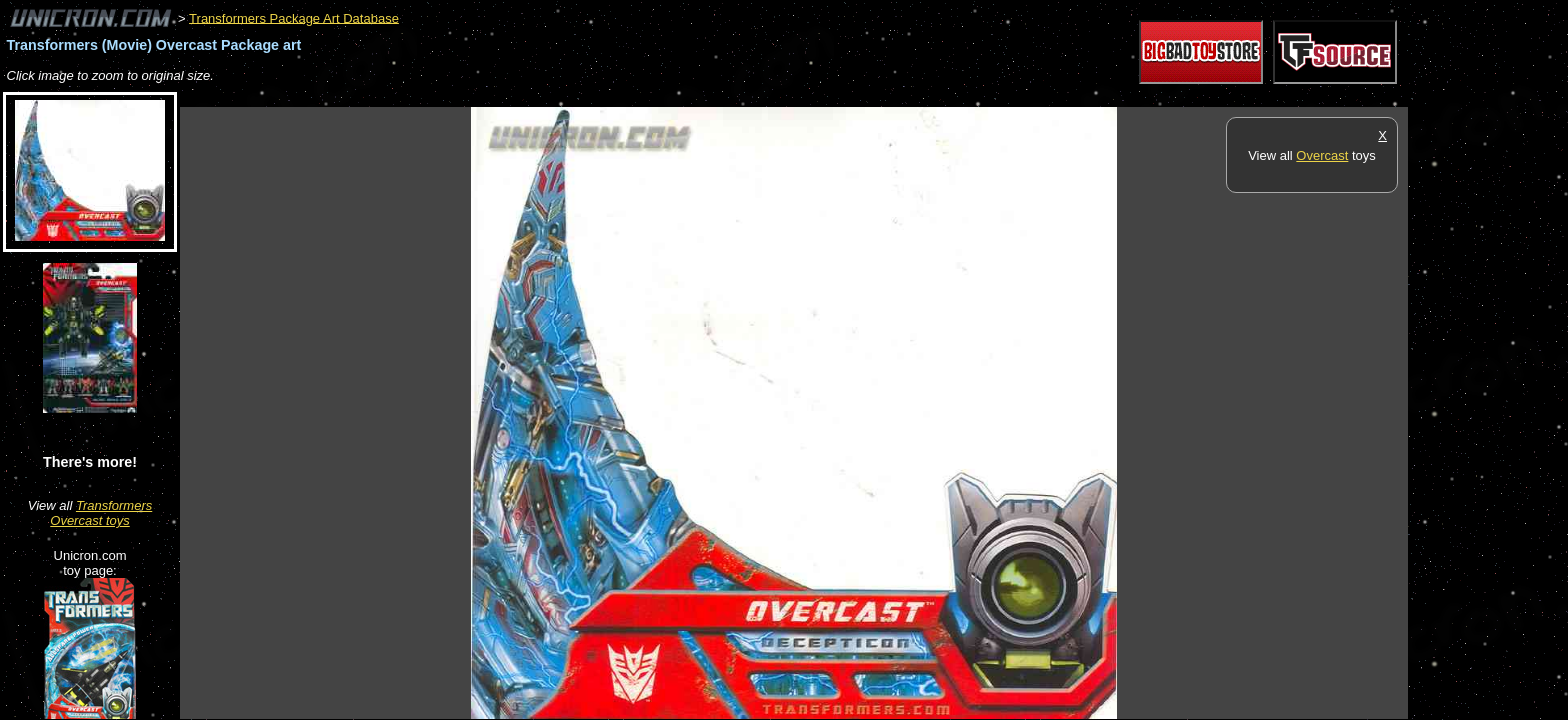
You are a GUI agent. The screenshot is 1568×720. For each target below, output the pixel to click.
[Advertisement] (544, 96)
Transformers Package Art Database (294, 17)
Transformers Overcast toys (101, 513)
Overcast (1322, 155)
